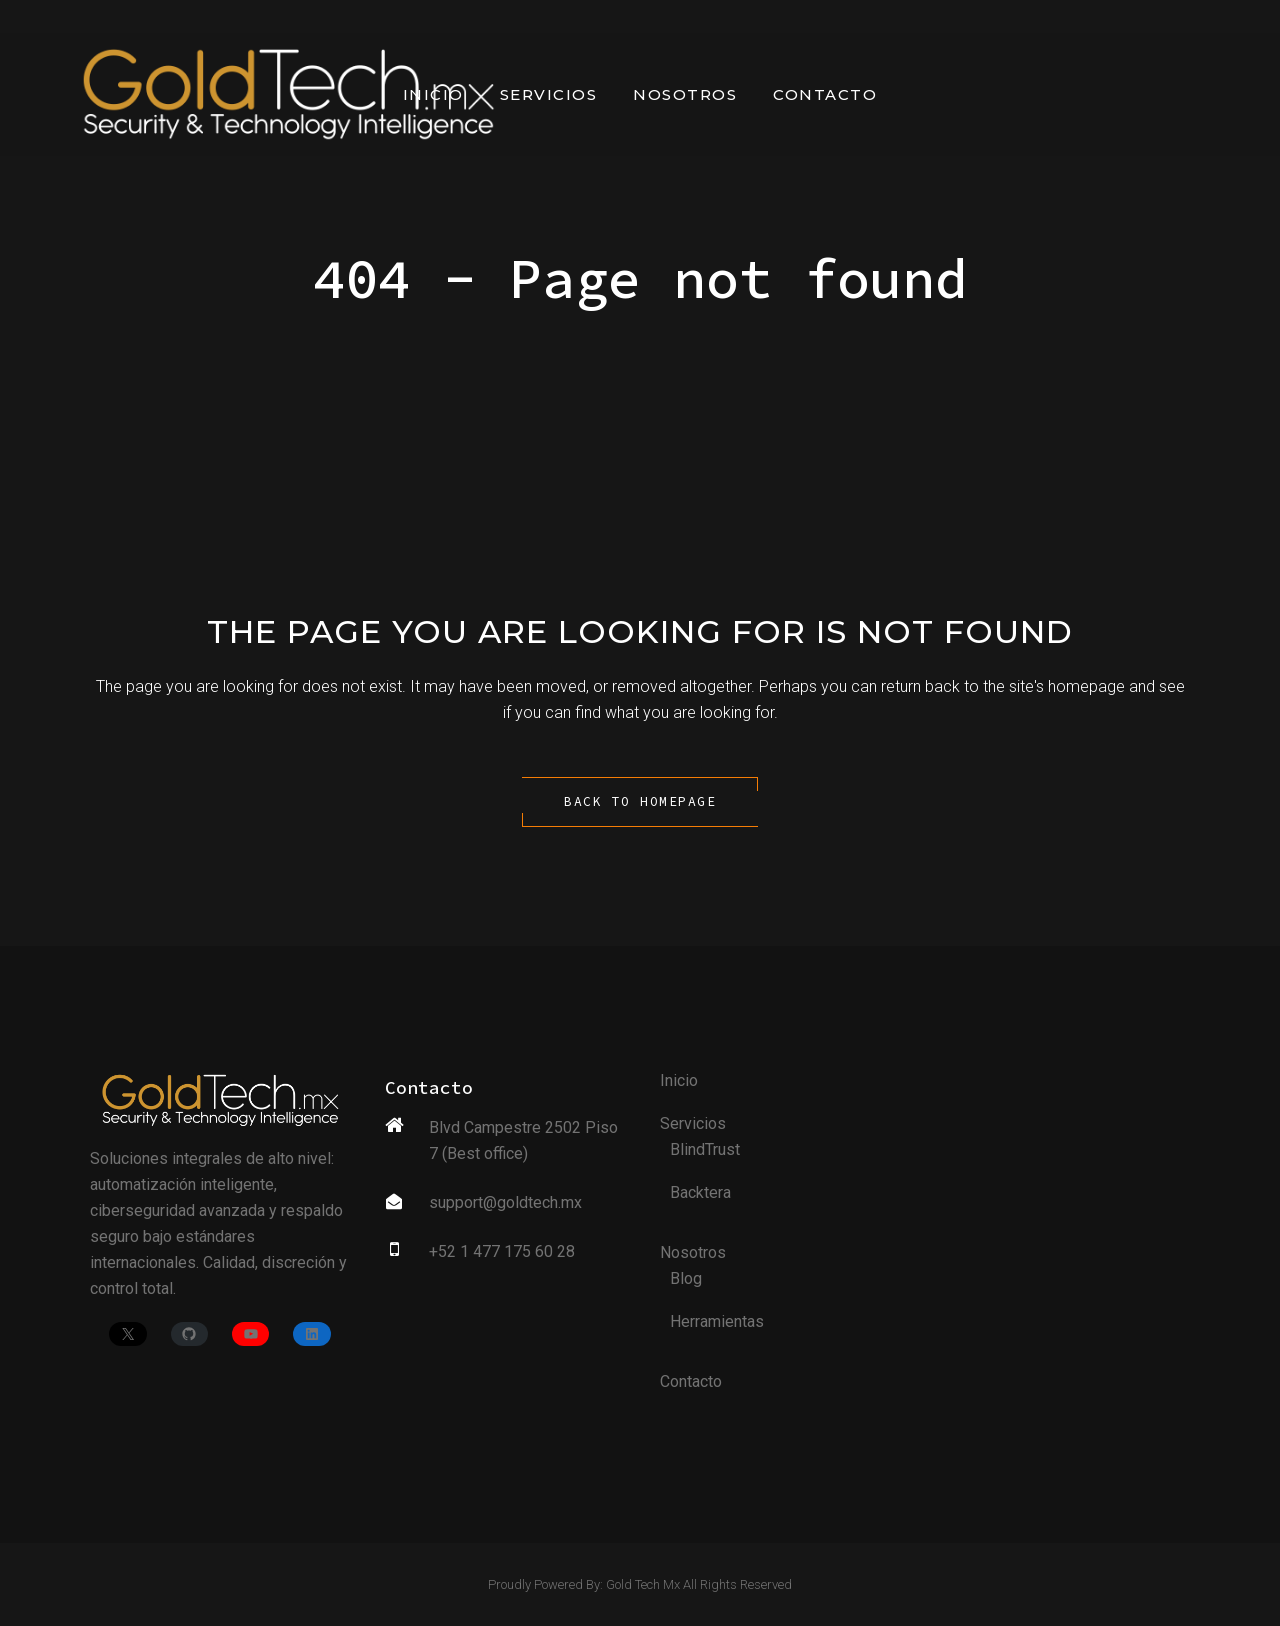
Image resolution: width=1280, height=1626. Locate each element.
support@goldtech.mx (505, 1202)
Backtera (700, 1192)
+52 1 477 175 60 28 (502, 1251)
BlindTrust (705, 1149)
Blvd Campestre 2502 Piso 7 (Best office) (523, 1140)
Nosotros (693, 1252)
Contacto (691, 1381)
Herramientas (717, 1321)
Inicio (679, 1080)
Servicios (693, 1123)
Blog (686, 1278)
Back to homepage (640, 801)
